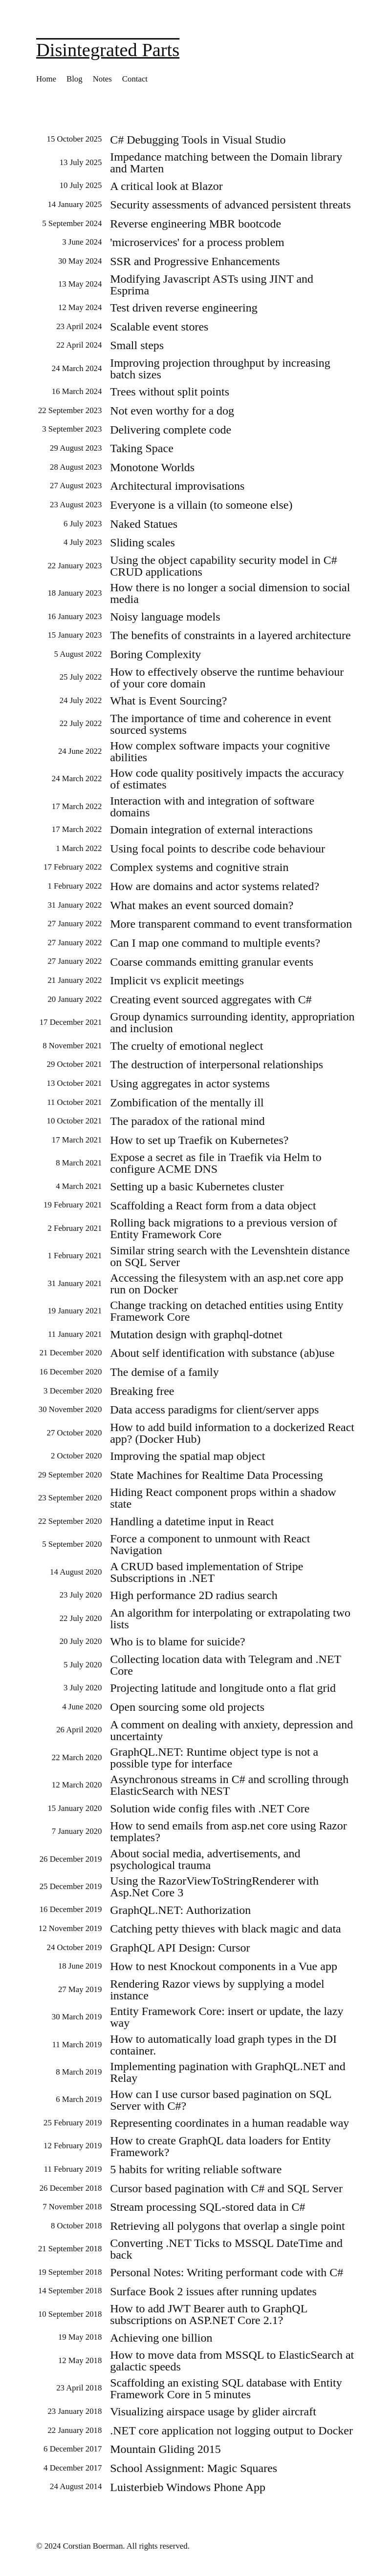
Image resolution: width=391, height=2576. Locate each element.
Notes (102, 78)
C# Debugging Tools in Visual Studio (197, 139)
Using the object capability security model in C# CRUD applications (223, 566)
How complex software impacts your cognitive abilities (220, 751)
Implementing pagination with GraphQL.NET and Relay (227, 2072)
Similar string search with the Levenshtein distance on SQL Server (230, 1256)
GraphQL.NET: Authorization (180, 1910)
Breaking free (142, 1391)
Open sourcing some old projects (187, 1707)
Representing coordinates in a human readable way (229, 2123)
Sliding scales (142, 542)
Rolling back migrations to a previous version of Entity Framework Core (223, 1228)
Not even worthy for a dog (172, 410)
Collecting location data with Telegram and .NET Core (225, 1665)
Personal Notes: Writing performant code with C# (226, 2272)
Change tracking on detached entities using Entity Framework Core (226, 1311)
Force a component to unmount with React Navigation (210, 1544)
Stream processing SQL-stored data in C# (207, 2207)
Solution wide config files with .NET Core (209, 1808)
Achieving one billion (161, 2337)
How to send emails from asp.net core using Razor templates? (228, 1831)
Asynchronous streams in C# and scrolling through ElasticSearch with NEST (229, 1785)
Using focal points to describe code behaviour (217, 848)
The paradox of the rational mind (187, 1121)
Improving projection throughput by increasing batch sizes (220, 368)
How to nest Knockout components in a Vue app (223, 1966)
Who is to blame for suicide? (177, 1641)
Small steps (137, 345)
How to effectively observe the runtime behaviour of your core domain (227, 677)
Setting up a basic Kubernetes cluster (196, 1186)
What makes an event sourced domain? (201, 905)
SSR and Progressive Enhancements (195, 261)
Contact (135, 78)
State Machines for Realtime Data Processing (216, 1475)
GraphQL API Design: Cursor (180, 1947)
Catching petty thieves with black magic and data (225, 1928)
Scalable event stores (159, 326)
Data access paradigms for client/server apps (214, 1409)
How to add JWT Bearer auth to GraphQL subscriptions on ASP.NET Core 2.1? (208, 2314)
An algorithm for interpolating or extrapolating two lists (230, 1618)
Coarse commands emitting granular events (211, 962)
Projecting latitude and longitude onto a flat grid (223, 1688)
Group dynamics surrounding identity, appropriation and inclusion (232, 1022)
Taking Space (142, 448)
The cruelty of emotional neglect (186, 1045)
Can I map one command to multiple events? (215, 942)
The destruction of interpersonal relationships (216, 1064)
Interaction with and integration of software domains (212, 806)
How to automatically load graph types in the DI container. (223, 2045)
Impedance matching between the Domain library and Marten (226, 162)
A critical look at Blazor (166, 186)
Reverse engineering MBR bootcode (195, 223)
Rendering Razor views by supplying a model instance (217, 1989)
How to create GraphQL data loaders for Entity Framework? (220, 2146)
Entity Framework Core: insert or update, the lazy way (226, 2017)
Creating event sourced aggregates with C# (211, 999)
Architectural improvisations (177, 485)
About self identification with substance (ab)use (222, 1353)
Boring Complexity (155, 654)
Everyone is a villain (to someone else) (201, 505)
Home (46, 78)
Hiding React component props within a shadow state (223, 1498)
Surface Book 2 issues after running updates (213, 2291)
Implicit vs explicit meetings (177, 980)
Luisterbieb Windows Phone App (187, 2487)
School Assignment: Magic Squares (193, 2468)
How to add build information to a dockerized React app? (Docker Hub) (232, 1433)
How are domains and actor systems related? (214, 886)
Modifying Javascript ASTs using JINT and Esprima (211, 284)
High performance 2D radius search (194, 1595)
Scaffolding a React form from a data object (213, 1205)
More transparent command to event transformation (231, 923)
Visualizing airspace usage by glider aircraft (213, 2411)
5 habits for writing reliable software (196, 2169)
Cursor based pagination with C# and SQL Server (226, 2188)
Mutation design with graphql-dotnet (196, 1334)
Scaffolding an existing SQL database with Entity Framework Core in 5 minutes (226, 2388)
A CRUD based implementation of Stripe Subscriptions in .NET (206, 1572)
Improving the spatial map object (187, 1456)
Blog (74, 78)
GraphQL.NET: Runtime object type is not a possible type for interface (214, 1757)
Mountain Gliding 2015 (165, 2449)
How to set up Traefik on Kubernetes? (199, 1140)
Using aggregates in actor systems (190, 1083)
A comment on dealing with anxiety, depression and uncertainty (231, 1730)
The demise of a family (164, 1372)
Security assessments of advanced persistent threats (230, 204)
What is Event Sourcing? (168, 700)
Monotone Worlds (152, 467)
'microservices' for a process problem (197, 242)
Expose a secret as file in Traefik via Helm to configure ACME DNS (216, 1163)
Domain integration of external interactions (211, 829)
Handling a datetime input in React (192, 1521)
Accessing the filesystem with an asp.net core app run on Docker (226, 1283)
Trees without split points (169, 391)
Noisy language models (165, 616)
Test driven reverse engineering (184, 307)
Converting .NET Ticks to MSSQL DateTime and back (226, 2249)
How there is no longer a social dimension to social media (230, 593)
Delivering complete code (170, 429)
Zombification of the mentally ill (187, 1102)
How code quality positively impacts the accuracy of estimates (227, 779)
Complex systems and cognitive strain (199, 867)
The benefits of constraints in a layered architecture (230, 635)
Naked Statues (143, 524)
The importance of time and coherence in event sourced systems (220, 724)
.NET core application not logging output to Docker (231, 2430)
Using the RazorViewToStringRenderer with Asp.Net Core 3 (214, 1886)
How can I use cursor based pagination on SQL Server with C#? (220, 2100)
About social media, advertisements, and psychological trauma (205, 1859)
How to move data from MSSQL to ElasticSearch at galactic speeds (232, 2360)
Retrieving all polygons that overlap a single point (227, 2226)
